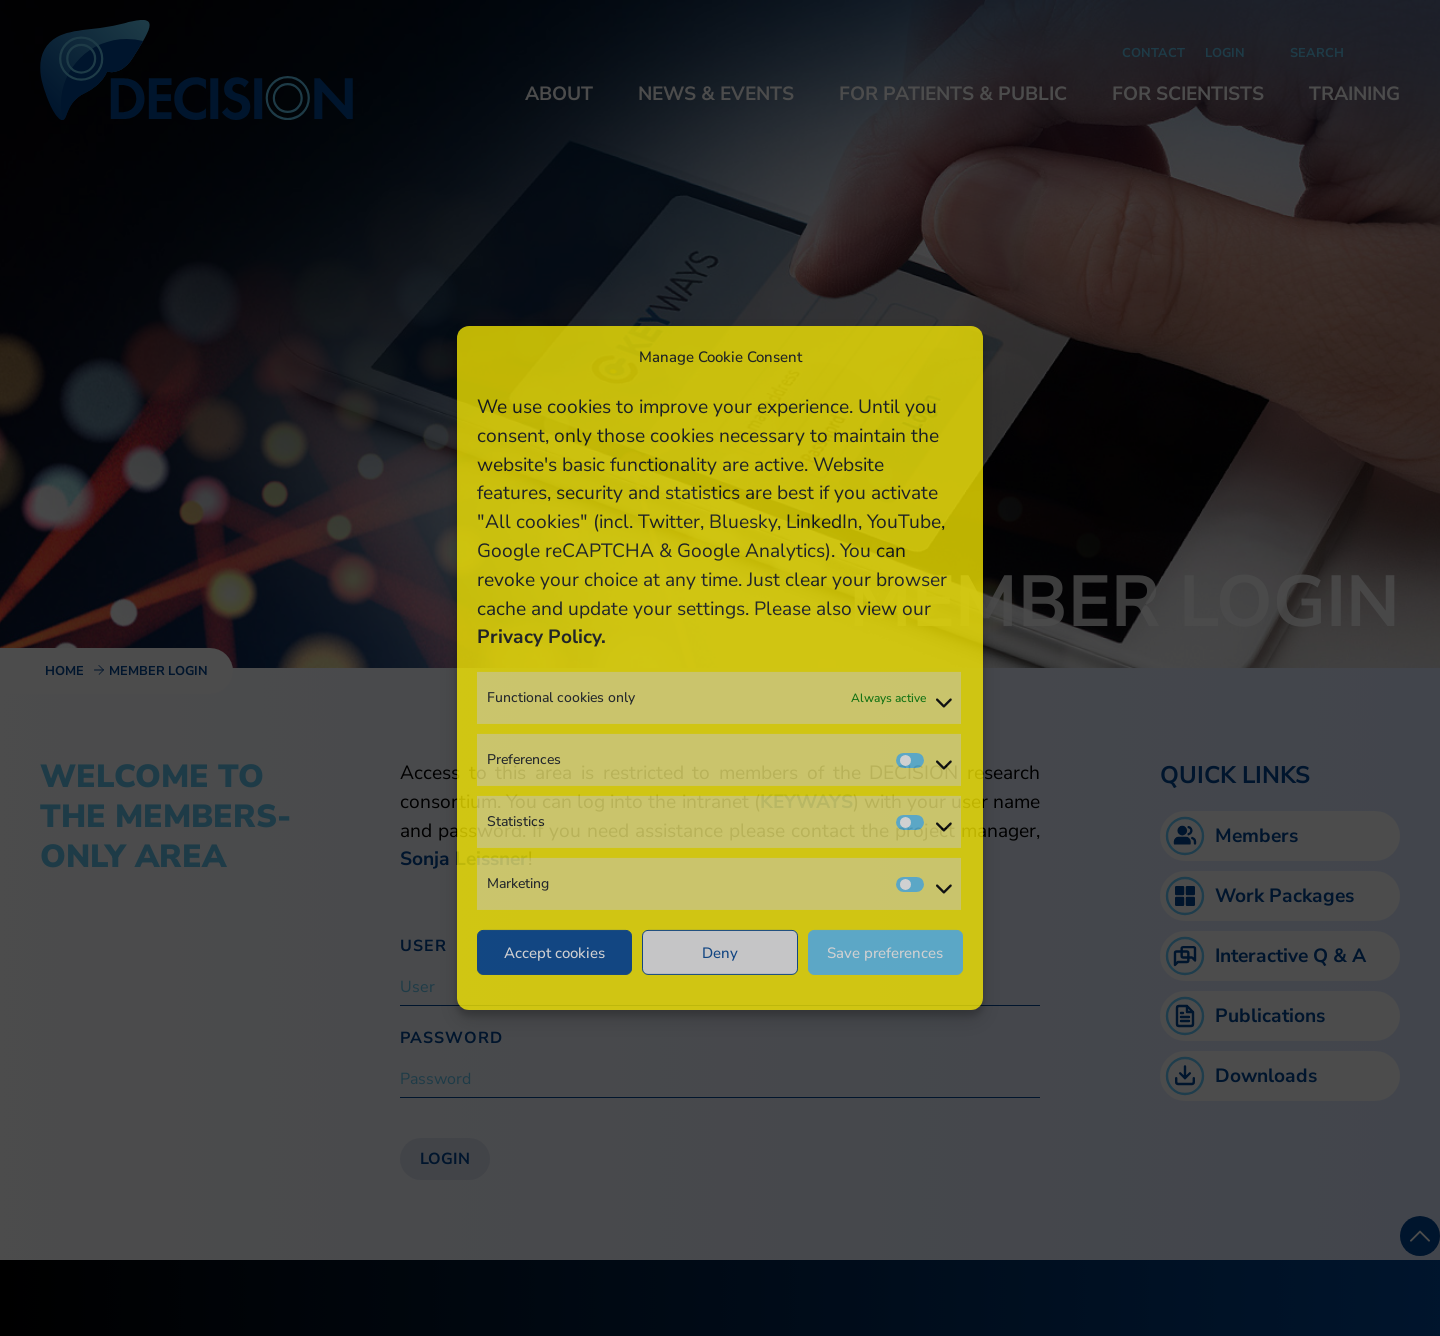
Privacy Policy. (541, 637)
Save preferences (885, 953)
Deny (720, 953)
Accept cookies (554, 953)
